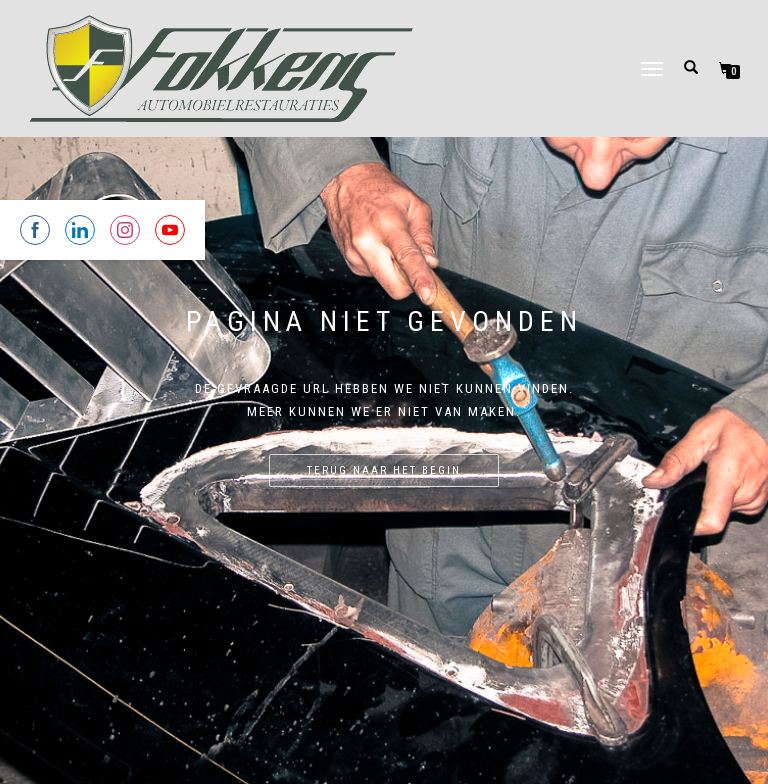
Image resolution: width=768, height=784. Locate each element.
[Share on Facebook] (35, 230)
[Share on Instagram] (125, 230)
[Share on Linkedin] (80, 230)
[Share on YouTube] (170, 230)
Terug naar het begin (384, 470)
